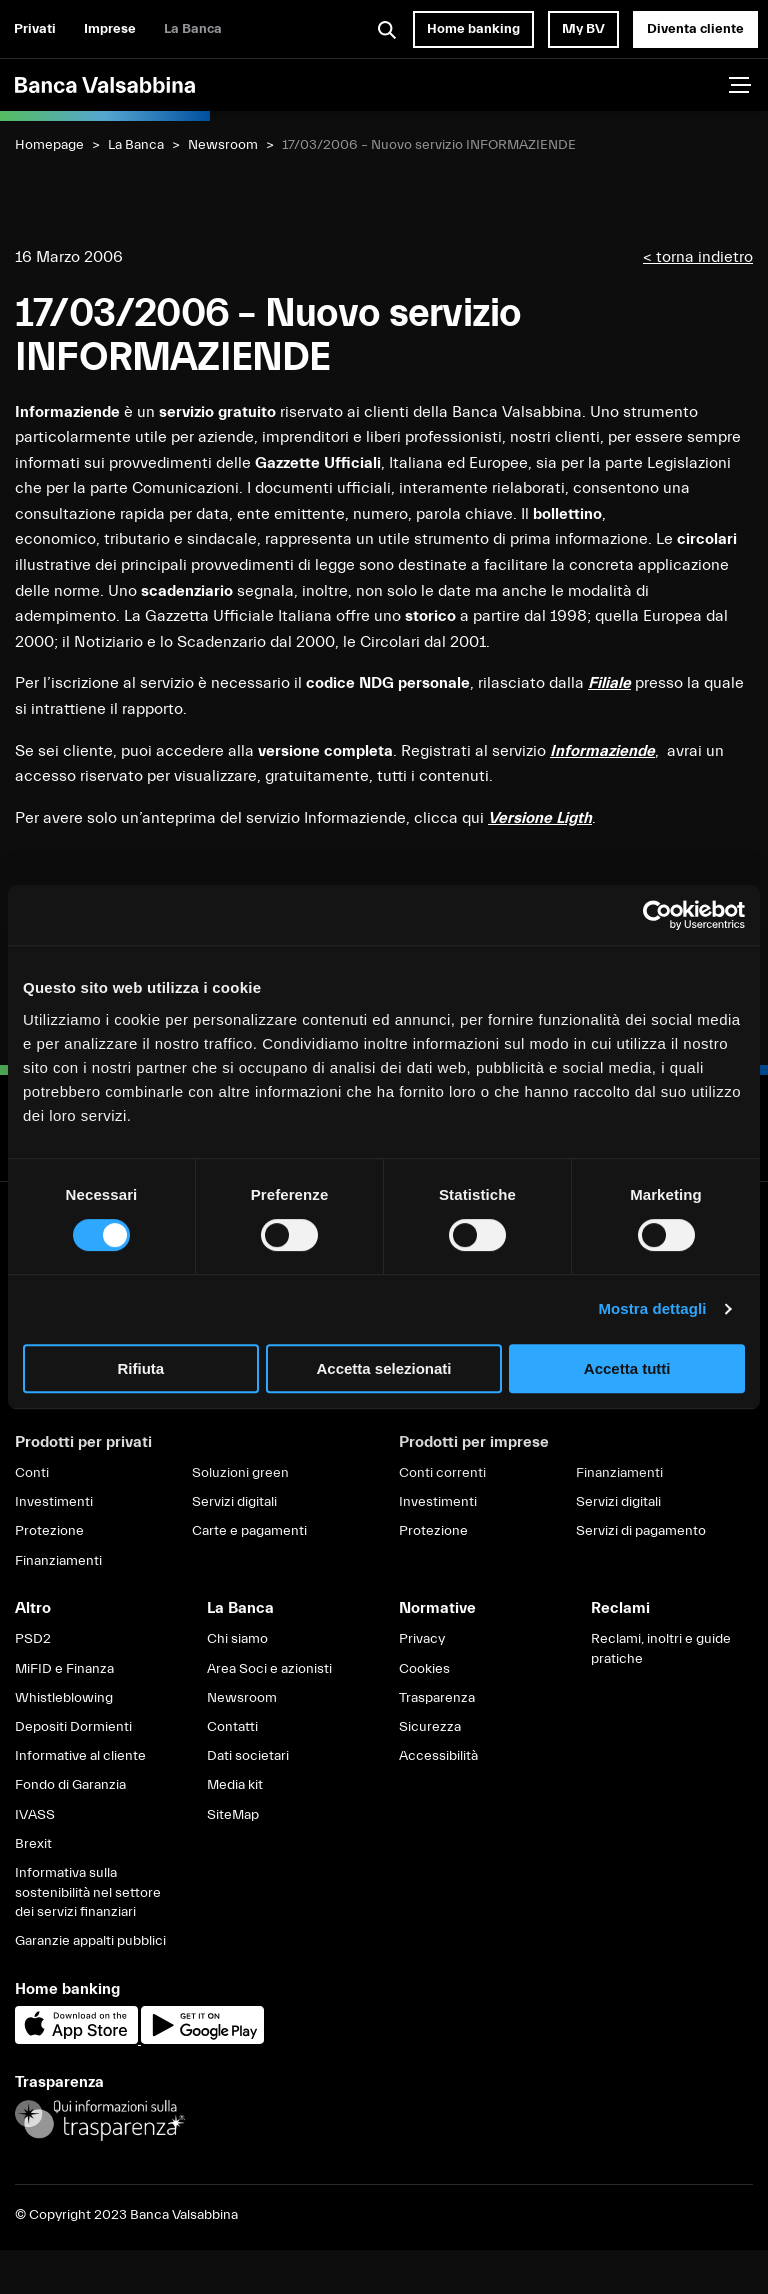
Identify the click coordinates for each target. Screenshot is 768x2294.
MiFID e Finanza (64, 1669)
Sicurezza (430, 1727)
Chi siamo (237, 1639)
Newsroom (223, 145)
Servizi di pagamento (641, 1531)
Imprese (110, 29)
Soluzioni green (240, 1473)
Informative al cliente (80, 1756)
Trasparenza (437, 1698)
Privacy (422, 1639)
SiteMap (233, 1815)
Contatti (232, 1727)
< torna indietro (698, 257)
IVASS (35, 1815)
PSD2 (33, 1639)
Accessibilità (438, 1756)
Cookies (424, 1669)
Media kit (235, 1785)
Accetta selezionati (383, 1368)
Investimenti (54, 1502)
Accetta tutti (627, 1368)
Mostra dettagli (652, 1308)
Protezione (49, 1531)
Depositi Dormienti (73, 1727)
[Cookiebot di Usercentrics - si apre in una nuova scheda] (657, 915)
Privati (35, 29)
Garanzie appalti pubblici (90, 1941)
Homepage (49, 145)
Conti (32, 1473)
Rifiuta (140, 1368)
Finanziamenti (58, 1561)
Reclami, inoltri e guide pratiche (661, 1649)
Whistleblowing (64, 1698)
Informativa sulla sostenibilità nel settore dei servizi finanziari (88, 1892)
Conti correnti (442, 1473)
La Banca (193, 29)
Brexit (33, 1844)
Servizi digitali (234, 1502)
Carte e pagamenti (249, 1531)
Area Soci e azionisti (269, 1669)
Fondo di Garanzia (70, 1785)
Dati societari (248, 1756)
